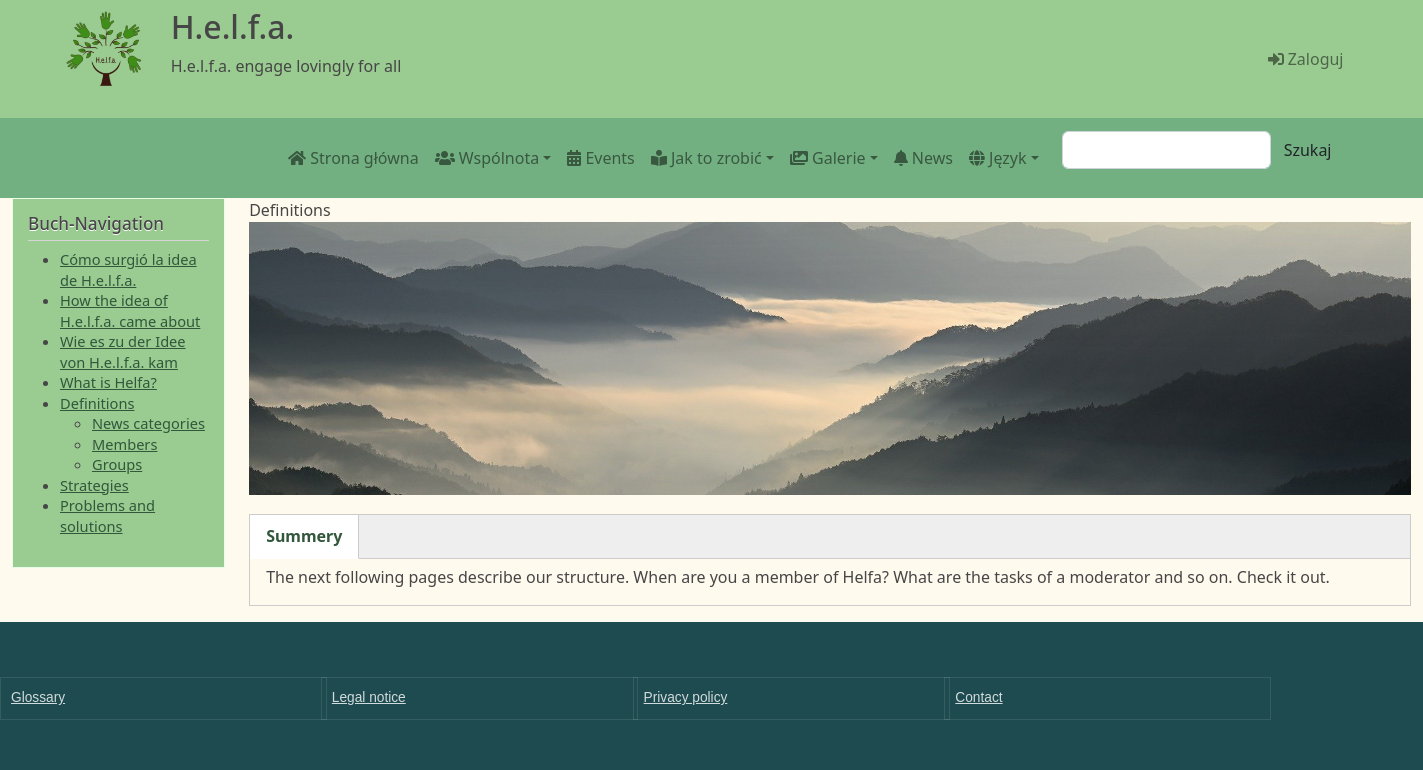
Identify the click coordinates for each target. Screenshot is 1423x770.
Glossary (38, 697)
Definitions (97, 403)
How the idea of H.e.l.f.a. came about (130, 310)
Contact (978, 697)
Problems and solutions (107, 515)
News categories (148, 423)
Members (124, 444)
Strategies (94, 485)
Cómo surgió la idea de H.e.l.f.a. (128, 269)
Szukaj (1308, 150)
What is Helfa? (108, 382)
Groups (117, 464)
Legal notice (369, 697)
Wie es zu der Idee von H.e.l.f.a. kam (123, 351)
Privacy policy (686, 697)
